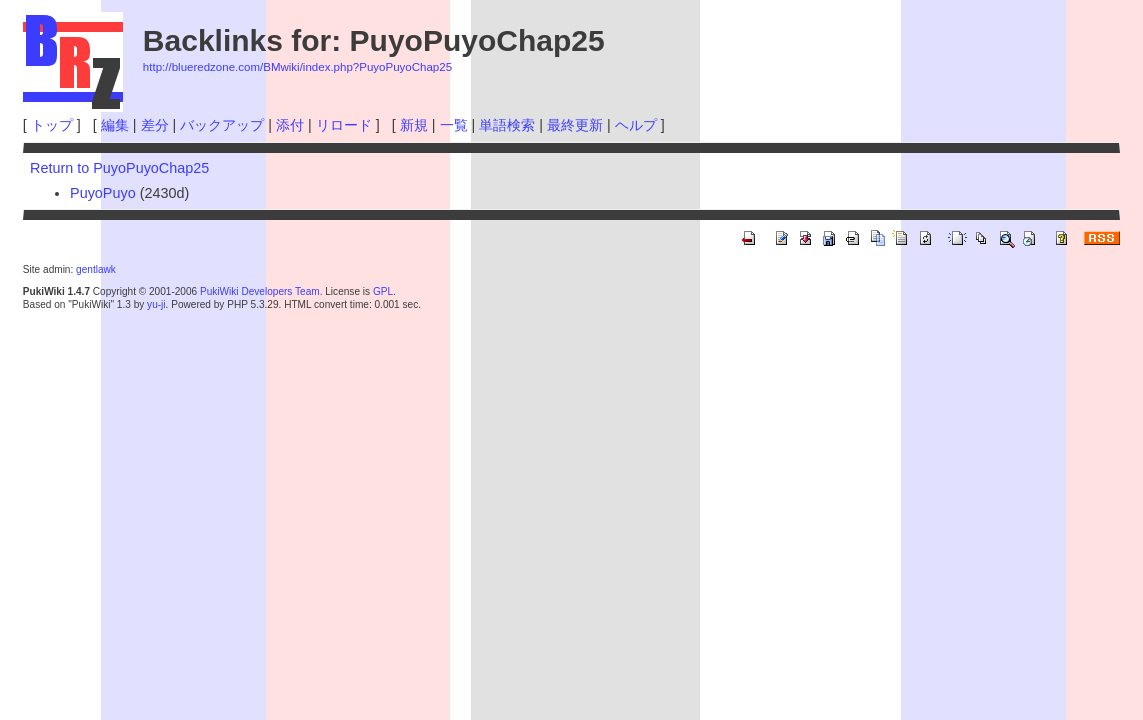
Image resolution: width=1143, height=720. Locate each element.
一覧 (454, 125)
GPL (383, 291)
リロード (344, 125)
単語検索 (507, 125)
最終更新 (575, 125)
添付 (290, 125)
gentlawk (96, 269)
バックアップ (222, 125)
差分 (155, 125)
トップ (52, 125)
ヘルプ (636, 125)
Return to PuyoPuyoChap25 (119, 168)
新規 (414, 125)
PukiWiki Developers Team (260, 291)
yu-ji (156, 304)
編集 (115, 125)
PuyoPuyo (103, 193)
